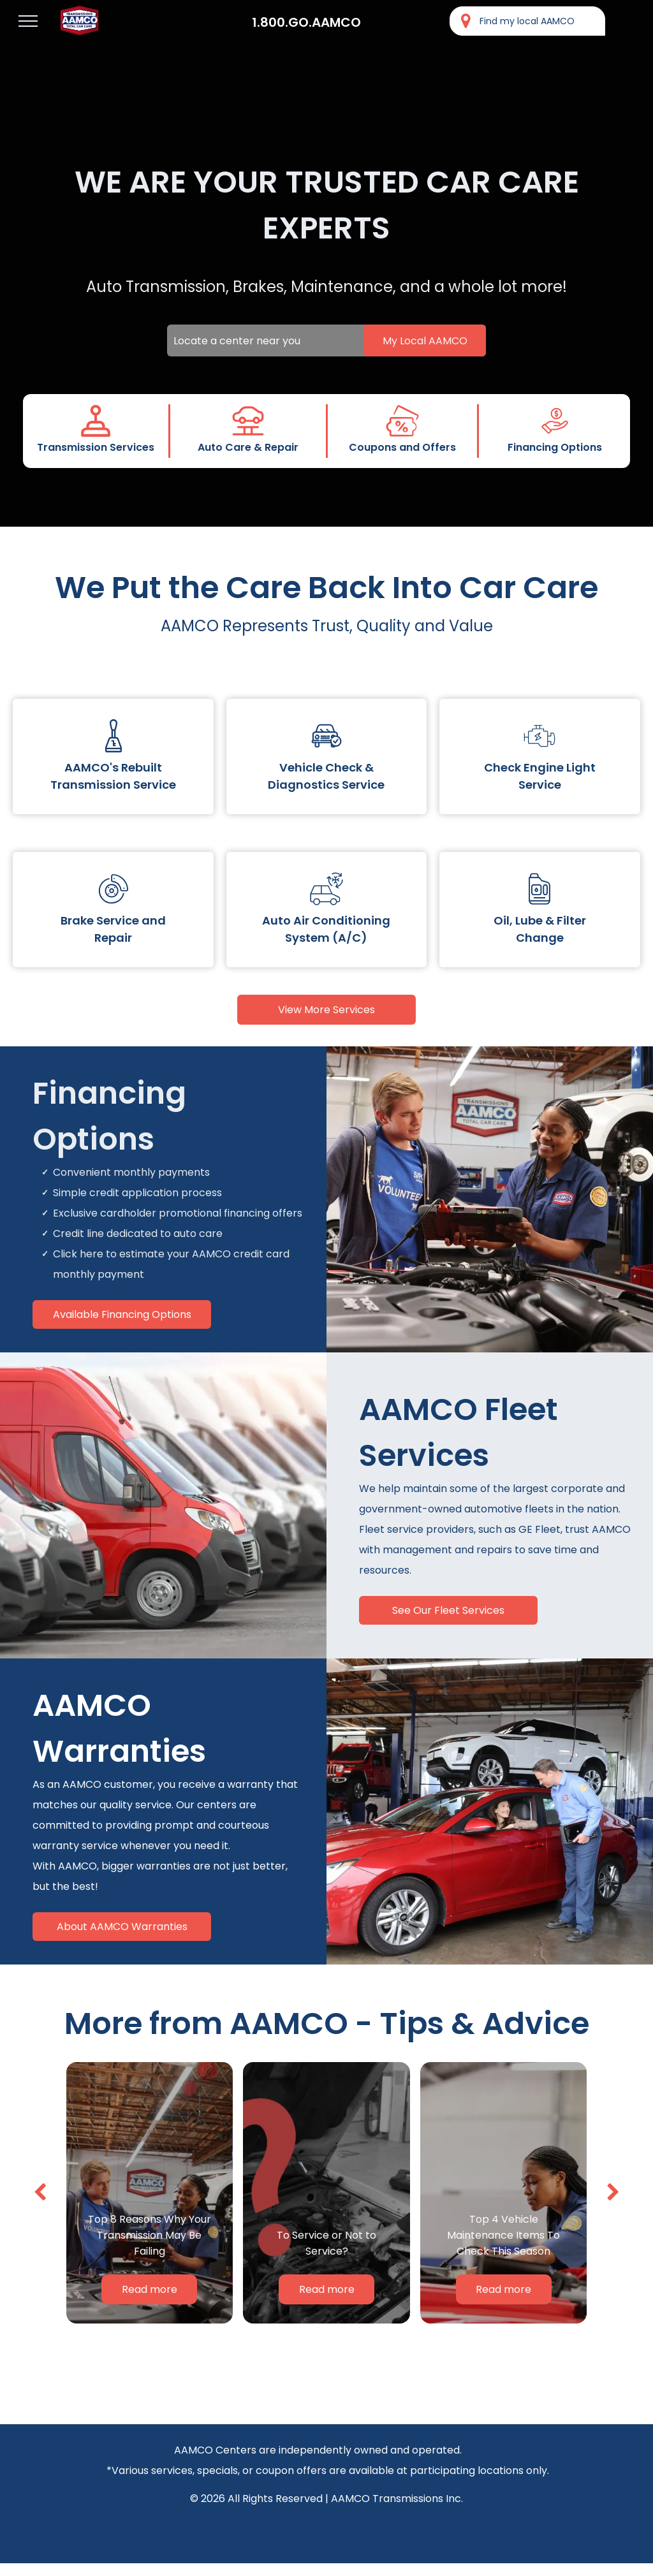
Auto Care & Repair (248, 447)
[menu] (28, 21)
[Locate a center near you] (326, 340)
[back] (40, 2192)
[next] (613, 2192)
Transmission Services (95, 447)
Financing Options (555, 447)
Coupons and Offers (402, 447)
